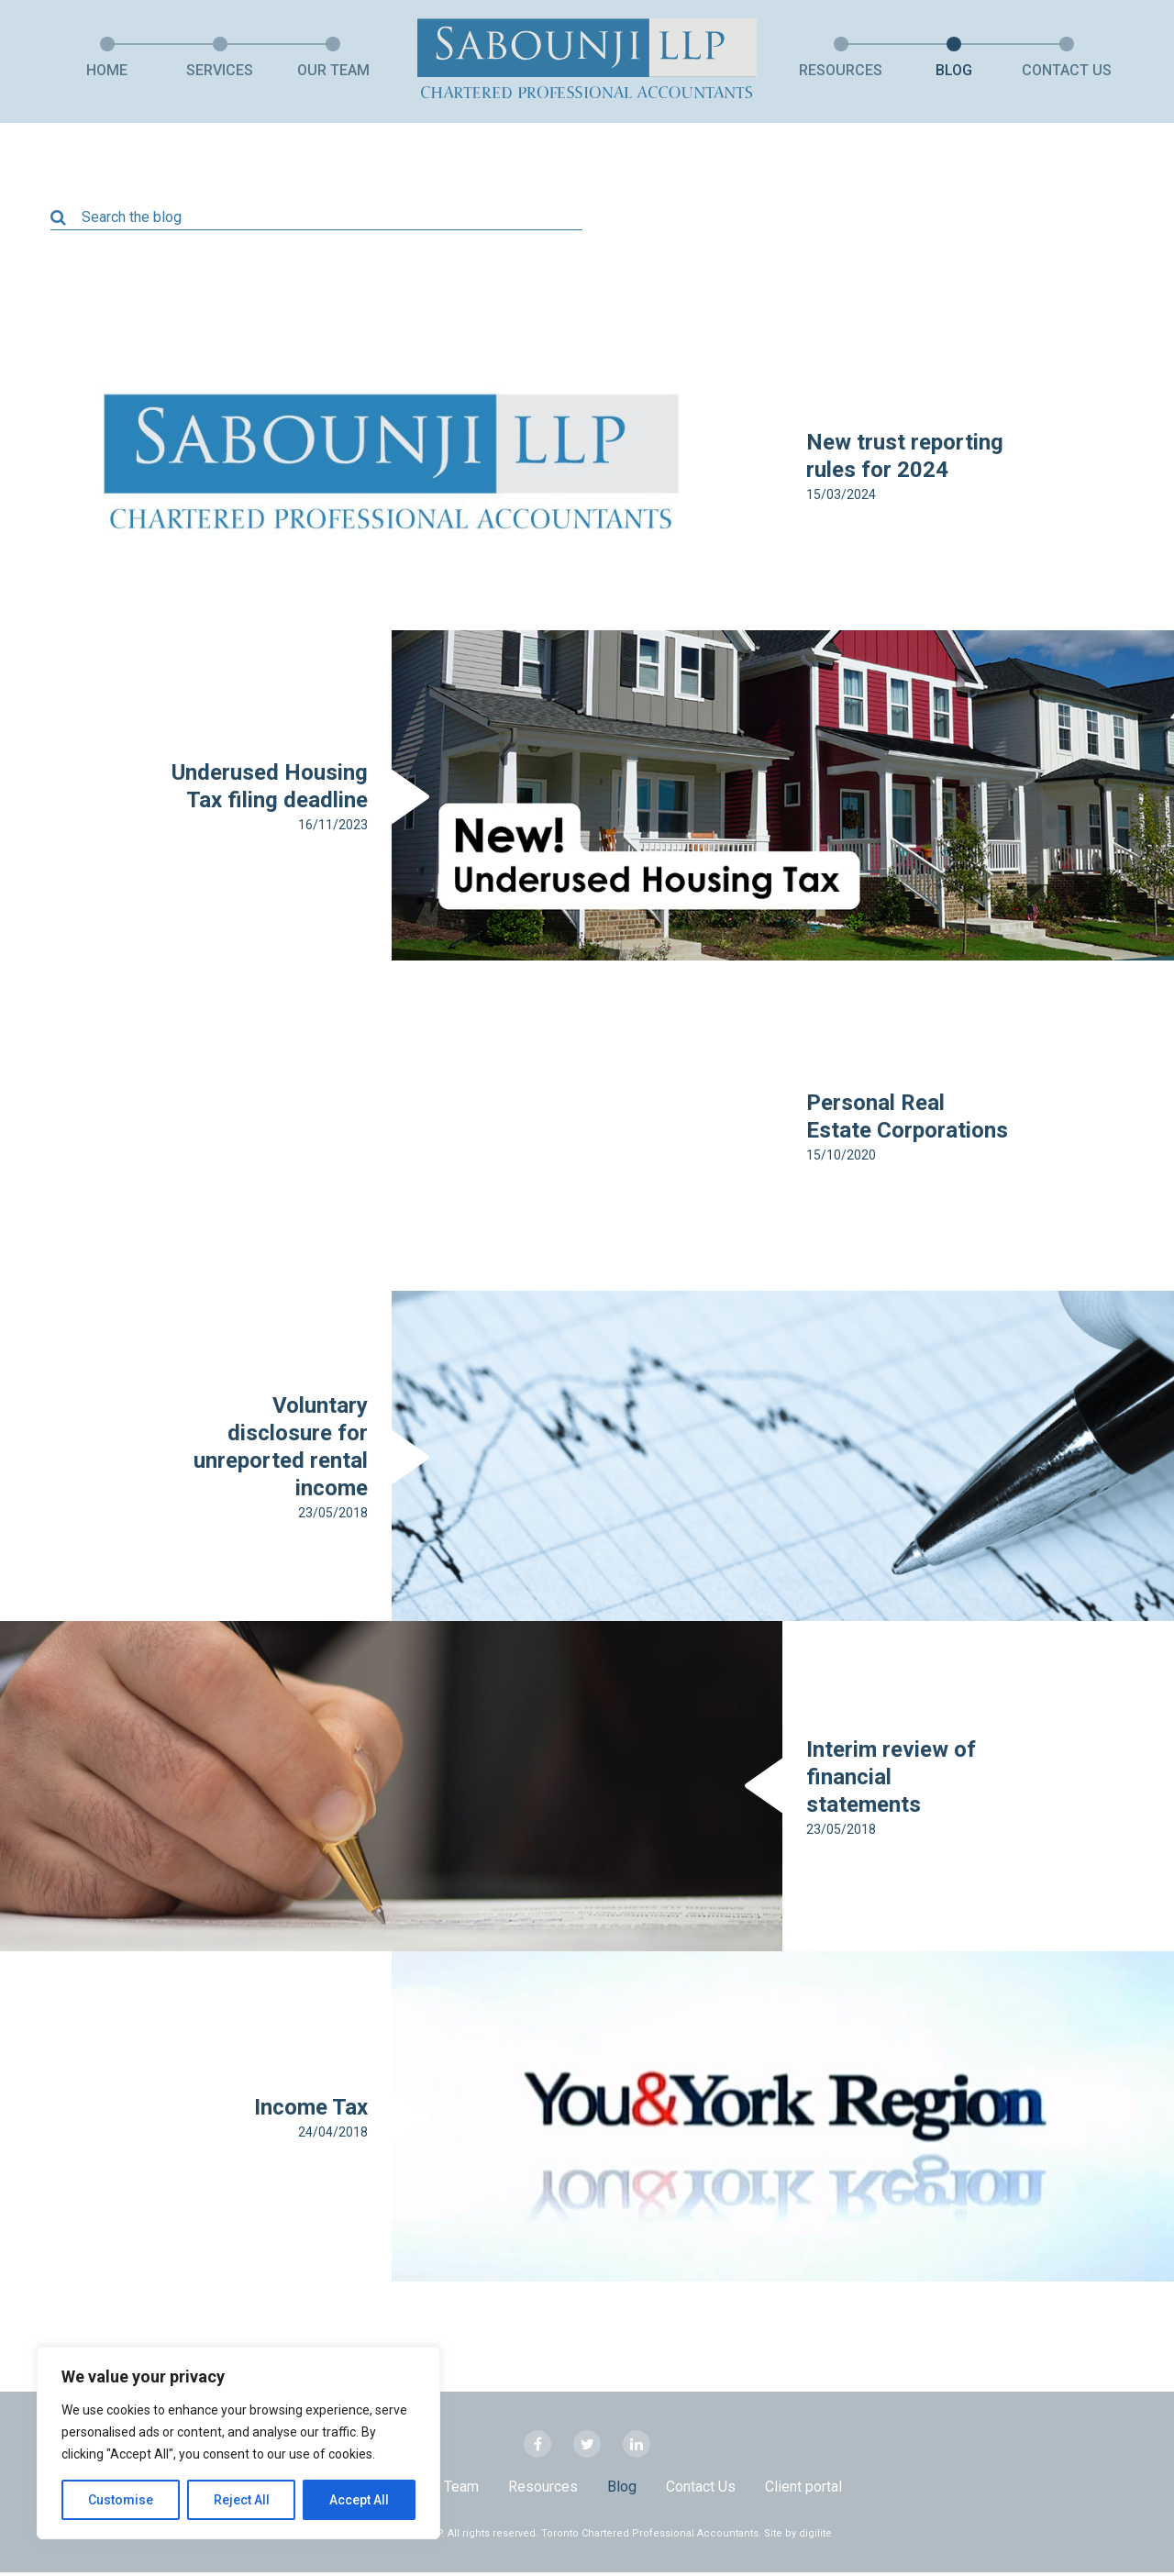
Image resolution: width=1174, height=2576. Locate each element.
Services (219, 70)
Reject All (242, 2500)
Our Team (333, 70)
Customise (120, 2500)
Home (106, 70)
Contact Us (1067, 70)
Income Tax (311, 2111)
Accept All (359, 2500)
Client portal (803, 2490)
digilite (815, 2537)
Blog (954, 70)
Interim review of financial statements (891, 1780)
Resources (840, 70)
